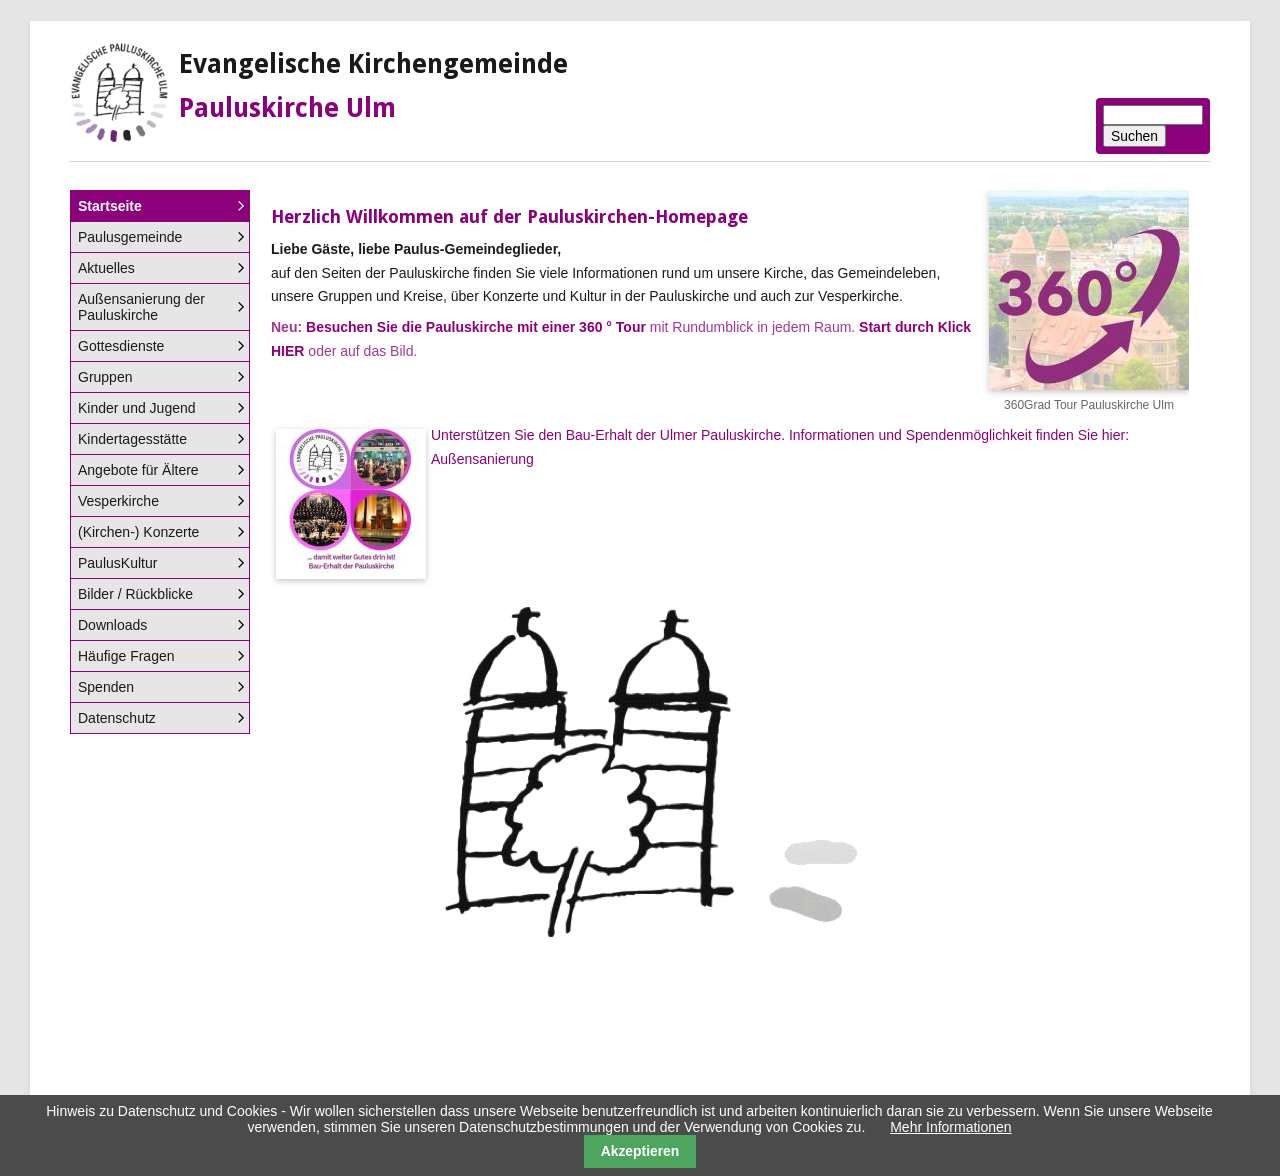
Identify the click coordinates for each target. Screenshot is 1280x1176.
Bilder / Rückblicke (135, 594)
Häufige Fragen (126, 656)
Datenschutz (117, 718)
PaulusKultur (117, 563)
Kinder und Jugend (137, 408)
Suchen (1134, 136)
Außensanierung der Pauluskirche (141, 307)
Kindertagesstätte (132, 439)
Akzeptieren (640, 1151)
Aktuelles (106, 268)
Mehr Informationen (950, 1127)
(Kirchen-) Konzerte (138, 532)
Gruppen (105, 377)
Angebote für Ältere (138, 470)
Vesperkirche (118, 501)
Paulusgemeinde (130, 237)
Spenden (106, 687)
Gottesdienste (121, 346)
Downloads (112, 625)
